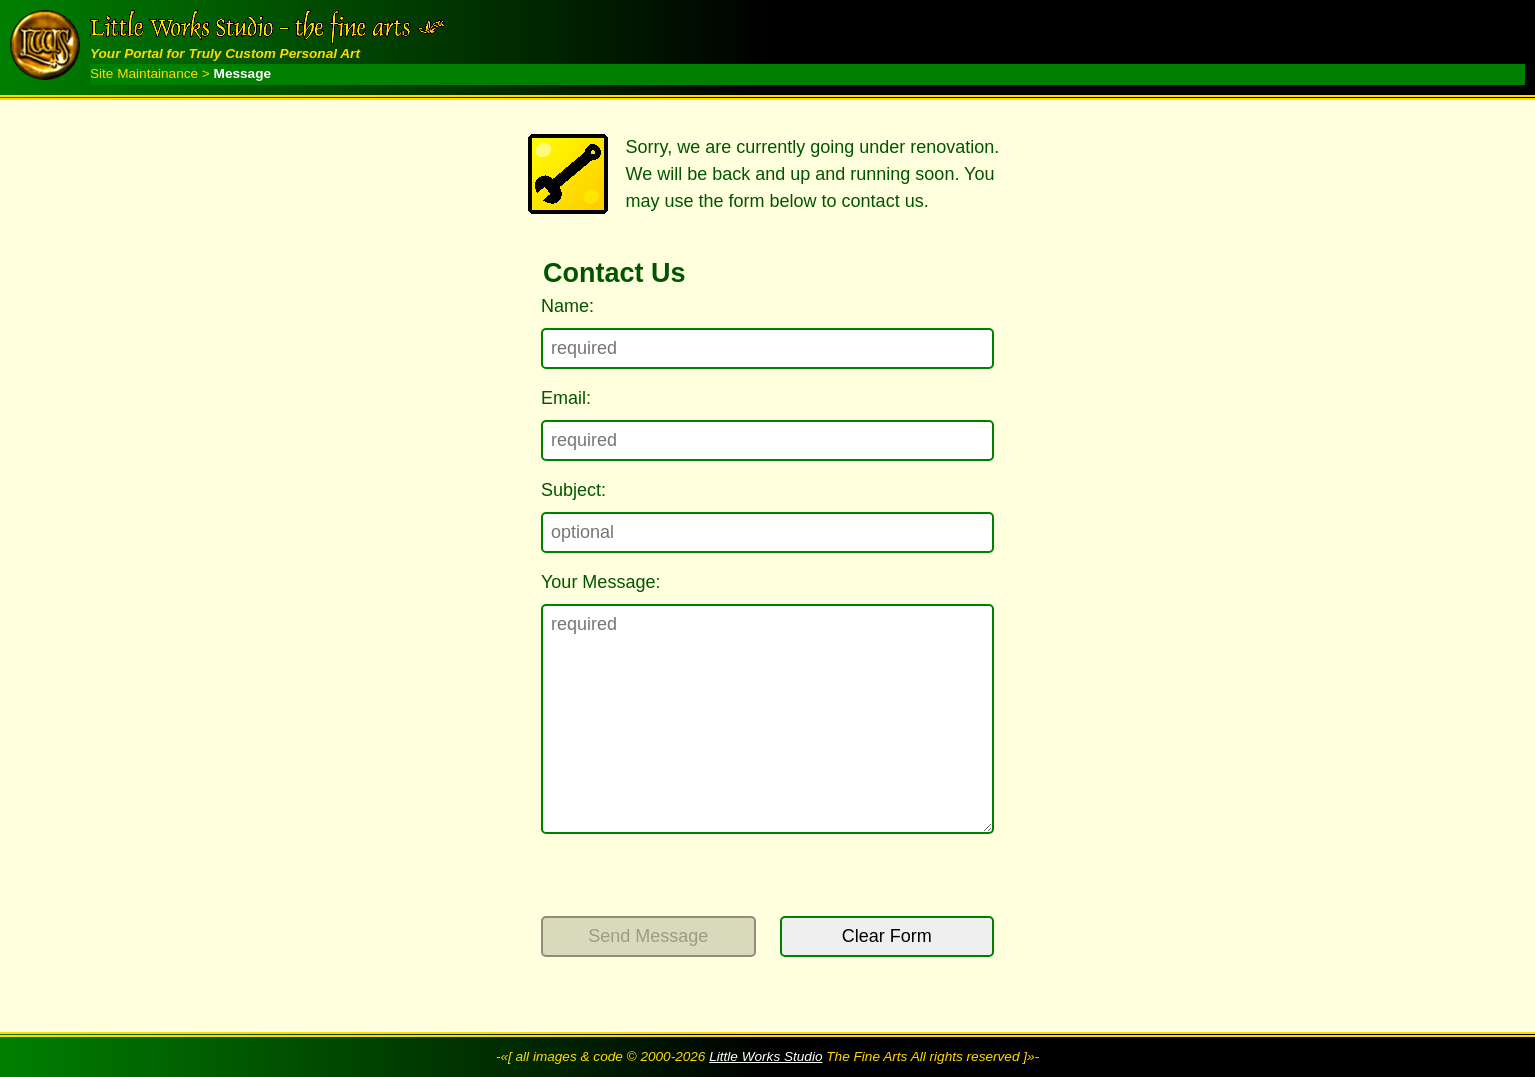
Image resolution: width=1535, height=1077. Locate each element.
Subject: (573, 490)
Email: (566, 398)
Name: (567, 306)
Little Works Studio (765, 1056)
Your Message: (600, 582)
